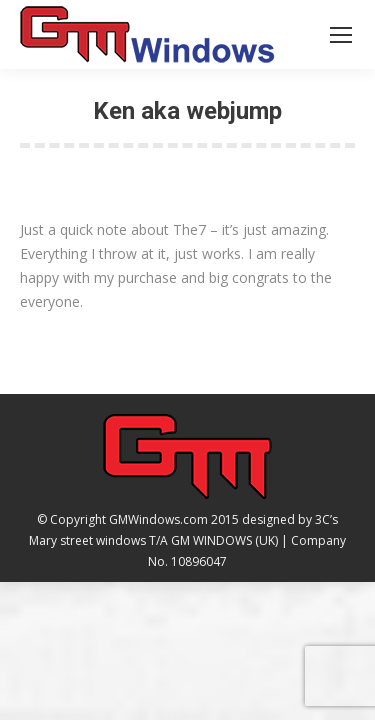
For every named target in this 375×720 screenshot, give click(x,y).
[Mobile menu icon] (341, 35)
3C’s (326, 519)
